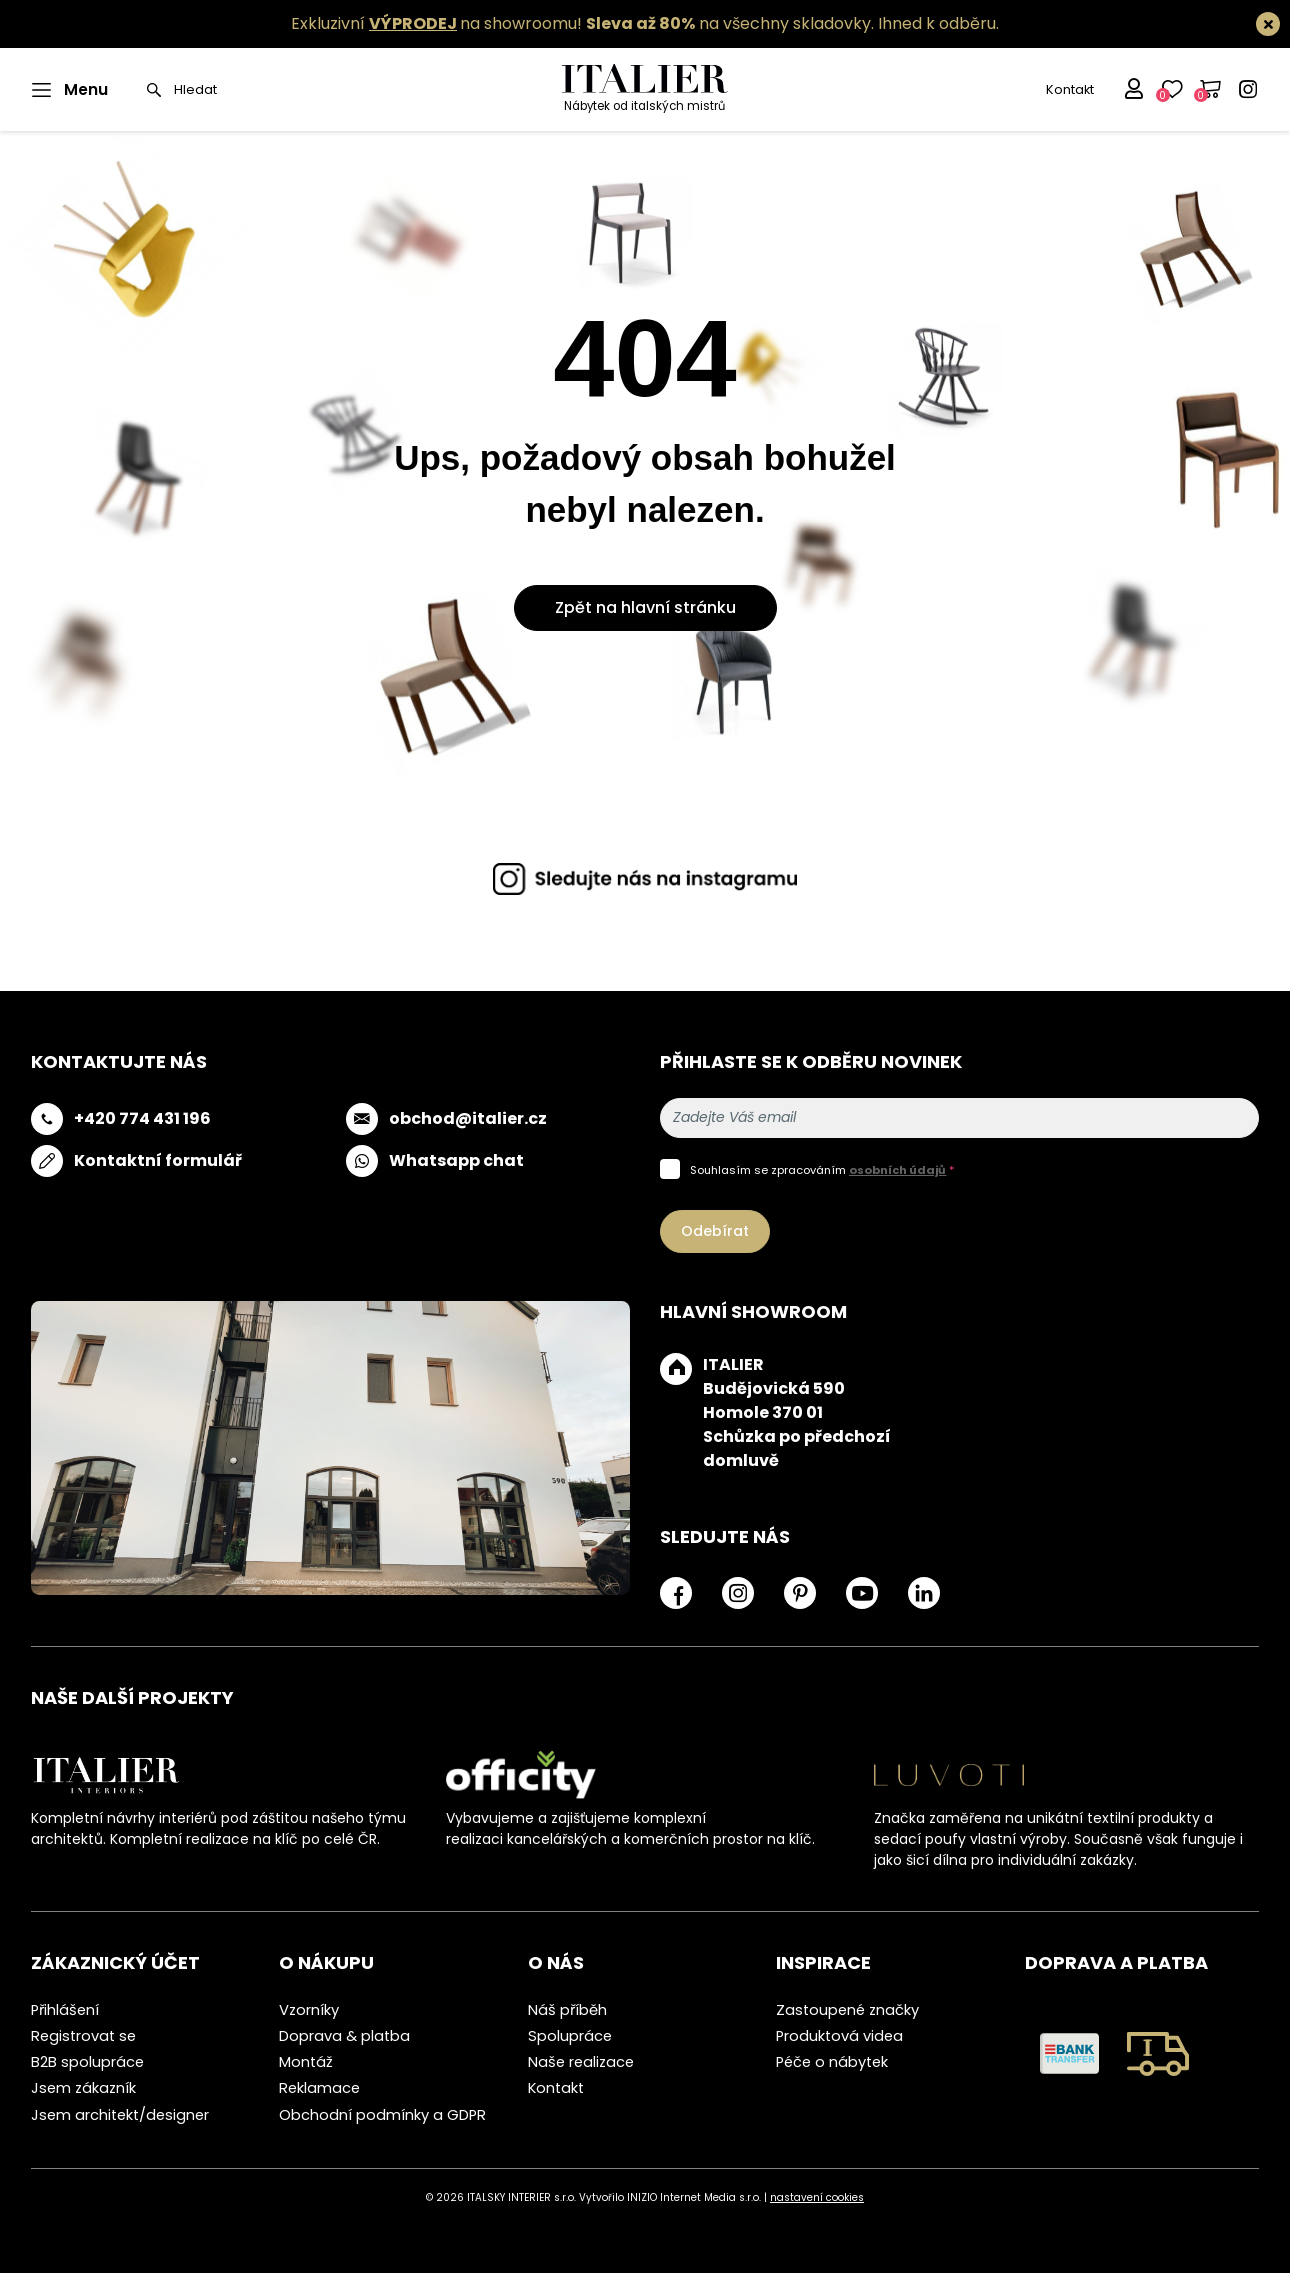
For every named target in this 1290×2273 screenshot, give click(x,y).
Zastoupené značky (847, 2010)
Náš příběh (567, 2010)
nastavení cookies (817, 2197)
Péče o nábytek (832, 2062)
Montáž (306, 2062)
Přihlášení (65, 2010)
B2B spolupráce (87, 2062)
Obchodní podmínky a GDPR (382, 2115)
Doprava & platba (344, 2036)
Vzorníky (309, 2010)
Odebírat (715, 1231)
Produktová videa (839, 2036)
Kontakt (1070, 89)
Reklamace (319, 2088)
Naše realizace (581, 2062)
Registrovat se (83, 2036)
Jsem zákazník (83, 2088)
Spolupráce (570, 2036)
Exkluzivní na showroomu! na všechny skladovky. (582, 23)
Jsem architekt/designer (120, 2115)
